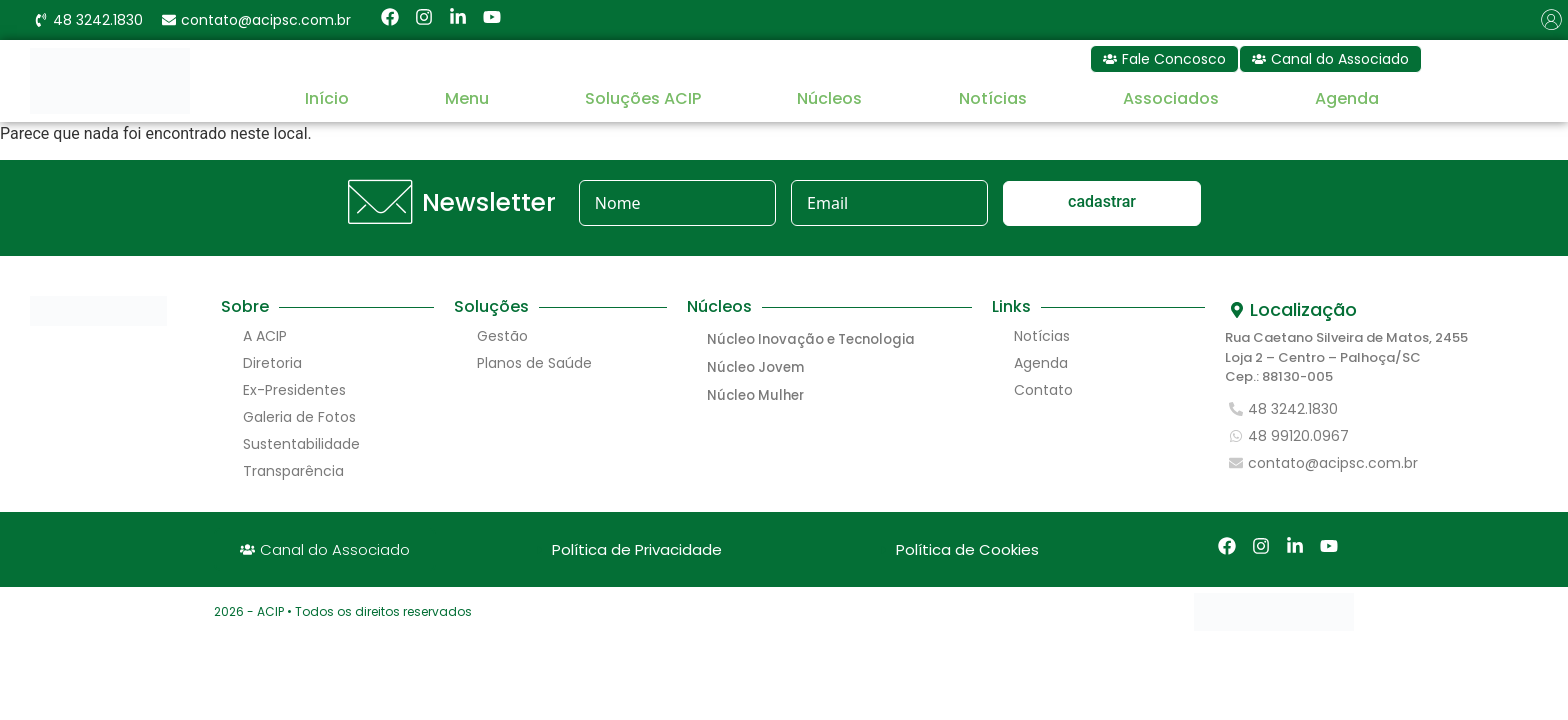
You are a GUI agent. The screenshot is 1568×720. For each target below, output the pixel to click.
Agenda (1347, 98)
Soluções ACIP (643, 98)
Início (327, 98)
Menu (467, 98)
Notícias (993, 98)
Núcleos (829, 98)
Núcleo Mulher (754, 395)
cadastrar (1102, 201)
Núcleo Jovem (754, 367)
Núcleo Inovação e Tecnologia (808, 339)
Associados (1171, 98)
